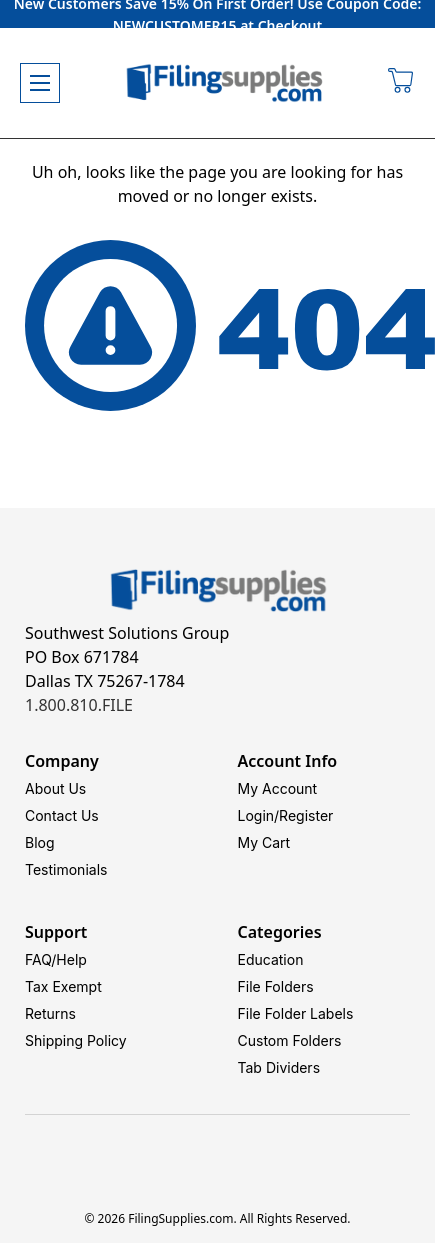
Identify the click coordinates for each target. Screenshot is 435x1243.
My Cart (264, 842)
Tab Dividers (279, 1067)
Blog (40, 842)
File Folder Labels (296, 1013)
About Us (55, 788)
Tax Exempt (63, 986)
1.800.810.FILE (79, 705)
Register (306, 815)
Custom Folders (290, 1040)
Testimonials (66, 869)
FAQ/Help (56, 959)
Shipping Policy (76, 1040)
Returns (50, 1013)
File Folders (276, 986)
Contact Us (62, 815)
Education (271, 959)
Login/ (259, 815)
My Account (278, 788)
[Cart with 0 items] (401, 83)
